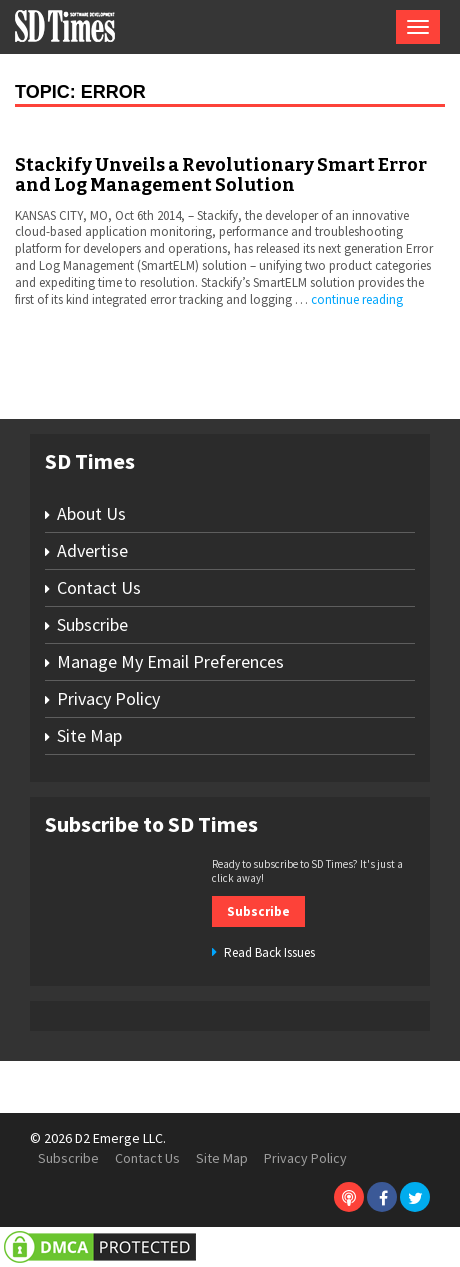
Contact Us (99, 587)
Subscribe (92, 624)
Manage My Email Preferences (170, 661)
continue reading (357, 299)
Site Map (89, 735)
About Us (91, 513)
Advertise (92, 550)
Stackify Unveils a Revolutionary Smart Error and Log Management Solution (221, 175)
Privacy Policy (108, 698)
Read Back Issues (269, 952)
